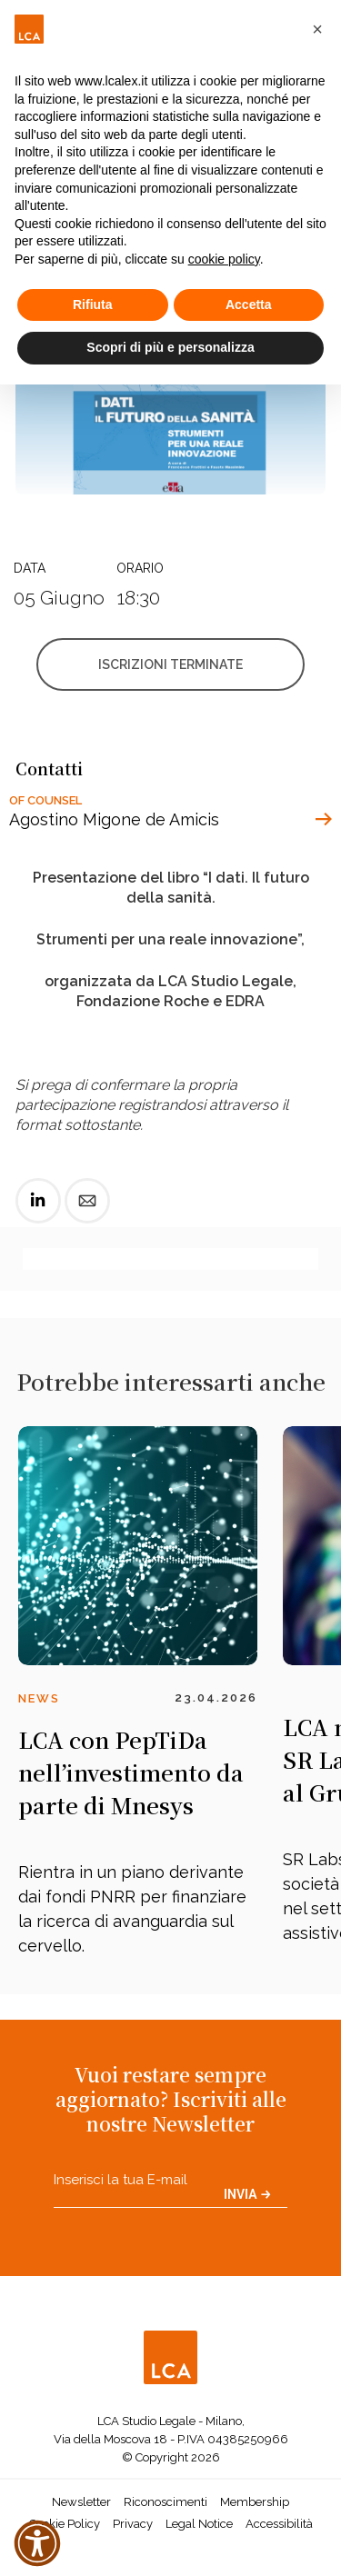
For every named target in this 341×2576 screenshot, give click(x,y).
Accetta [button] (249, 304)
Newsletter (81, 2502)
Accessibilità (279, 2524)
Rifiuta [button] (93, 304)
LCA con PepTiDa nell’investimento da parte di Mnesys (131, 1772)
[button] (317, 29)
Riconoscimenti (165, 2502)
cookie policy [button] (224, 259)
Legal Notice (199, 2524)
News (39, 1698)
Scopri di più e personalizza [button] (170, 347)
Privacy (133, 2524)
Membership (254, 2502)
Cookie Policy (64, 2524)
